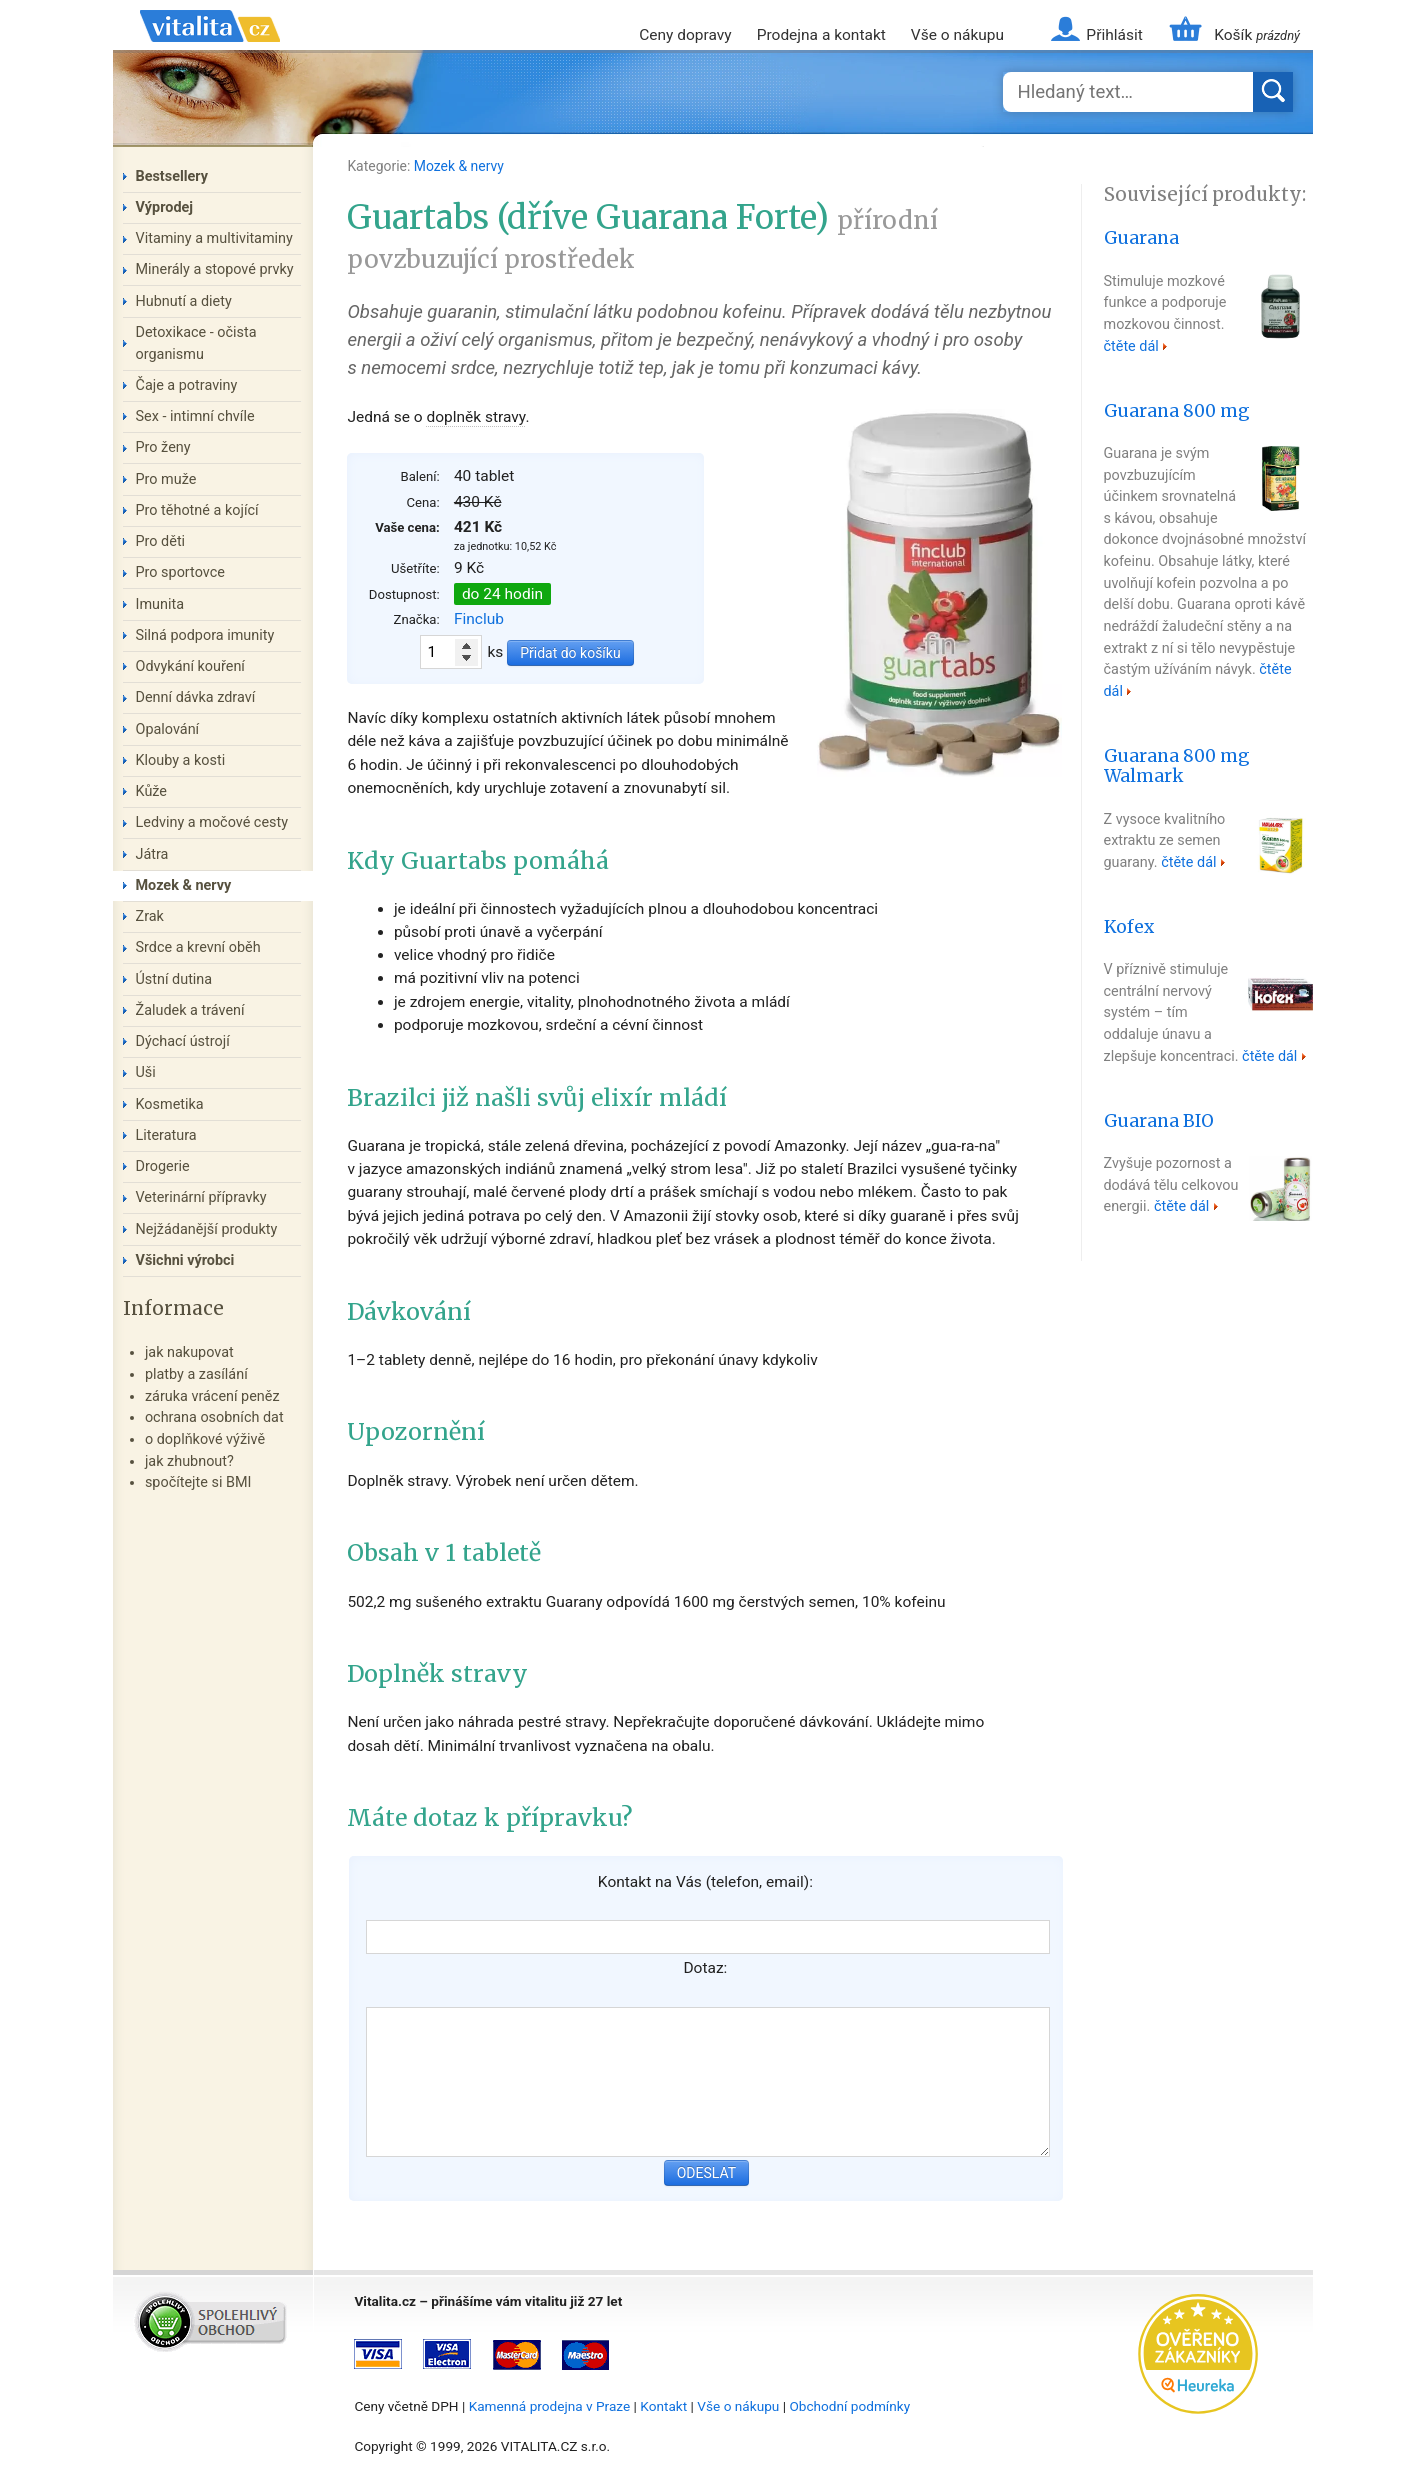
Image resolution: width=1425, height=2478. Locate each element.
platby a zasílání (196, 1374)
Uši (146, 1072)
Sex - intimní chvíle (195, 416)
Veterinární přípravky (201, 1197)
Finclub (479, 619)
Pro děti (161, 541)
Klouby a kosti (181, 760)
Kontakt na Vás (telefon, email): (705, 1882)
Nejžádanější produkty (207, 1229)
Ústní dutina (174, 979)
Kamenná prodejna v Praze (550, 2406)
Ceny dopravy (685, 35)
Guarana (1141, 238)
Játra (152, 854)
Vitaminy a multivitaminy (214, 238)
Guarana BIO (1159, 1121)
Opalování (168, 729)
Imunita (160, 604)
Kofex (1129, 927)
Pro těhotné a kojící (197, 510)
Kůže (152, 791)
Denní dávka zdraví (196, 697)
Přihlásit (1114, 35)
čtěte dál (1131, 346)
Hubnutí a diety (184, 301)
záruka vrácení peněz (212, 1396)
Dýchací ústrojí (183, 1041)
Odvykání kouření (190, 666)
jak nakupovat (189, 1352)
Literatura (166, 1135)
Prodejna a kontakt (821, 35)
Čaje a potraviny (187, 385)
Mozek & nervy (459, 166)
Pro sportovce (180, 572)
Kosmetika (170, 1104)
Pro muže (166, 479)
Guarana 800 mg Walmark (1177, 766)
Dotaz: (705, 1968)
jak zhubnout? (189, 1461)
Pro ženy (163, 447)
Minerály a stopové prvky (215, 269)
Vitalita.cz (210, 50)
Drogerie (163, 1166)
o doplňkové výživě (205, 1439)
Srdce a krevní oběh (198, 947)
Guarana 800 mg (1177, 411)
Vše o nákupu (957, 35)
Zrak (150, 916)
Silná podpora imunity (205, 635)
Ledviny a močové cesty (212, 822)
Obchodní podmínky (849, 2406)
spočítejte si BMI (198, 1482)
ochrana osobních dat (214, 1417)
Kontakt (663, 2406)
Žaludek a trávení (190, 1010)
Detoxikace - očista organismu (196, 343)
